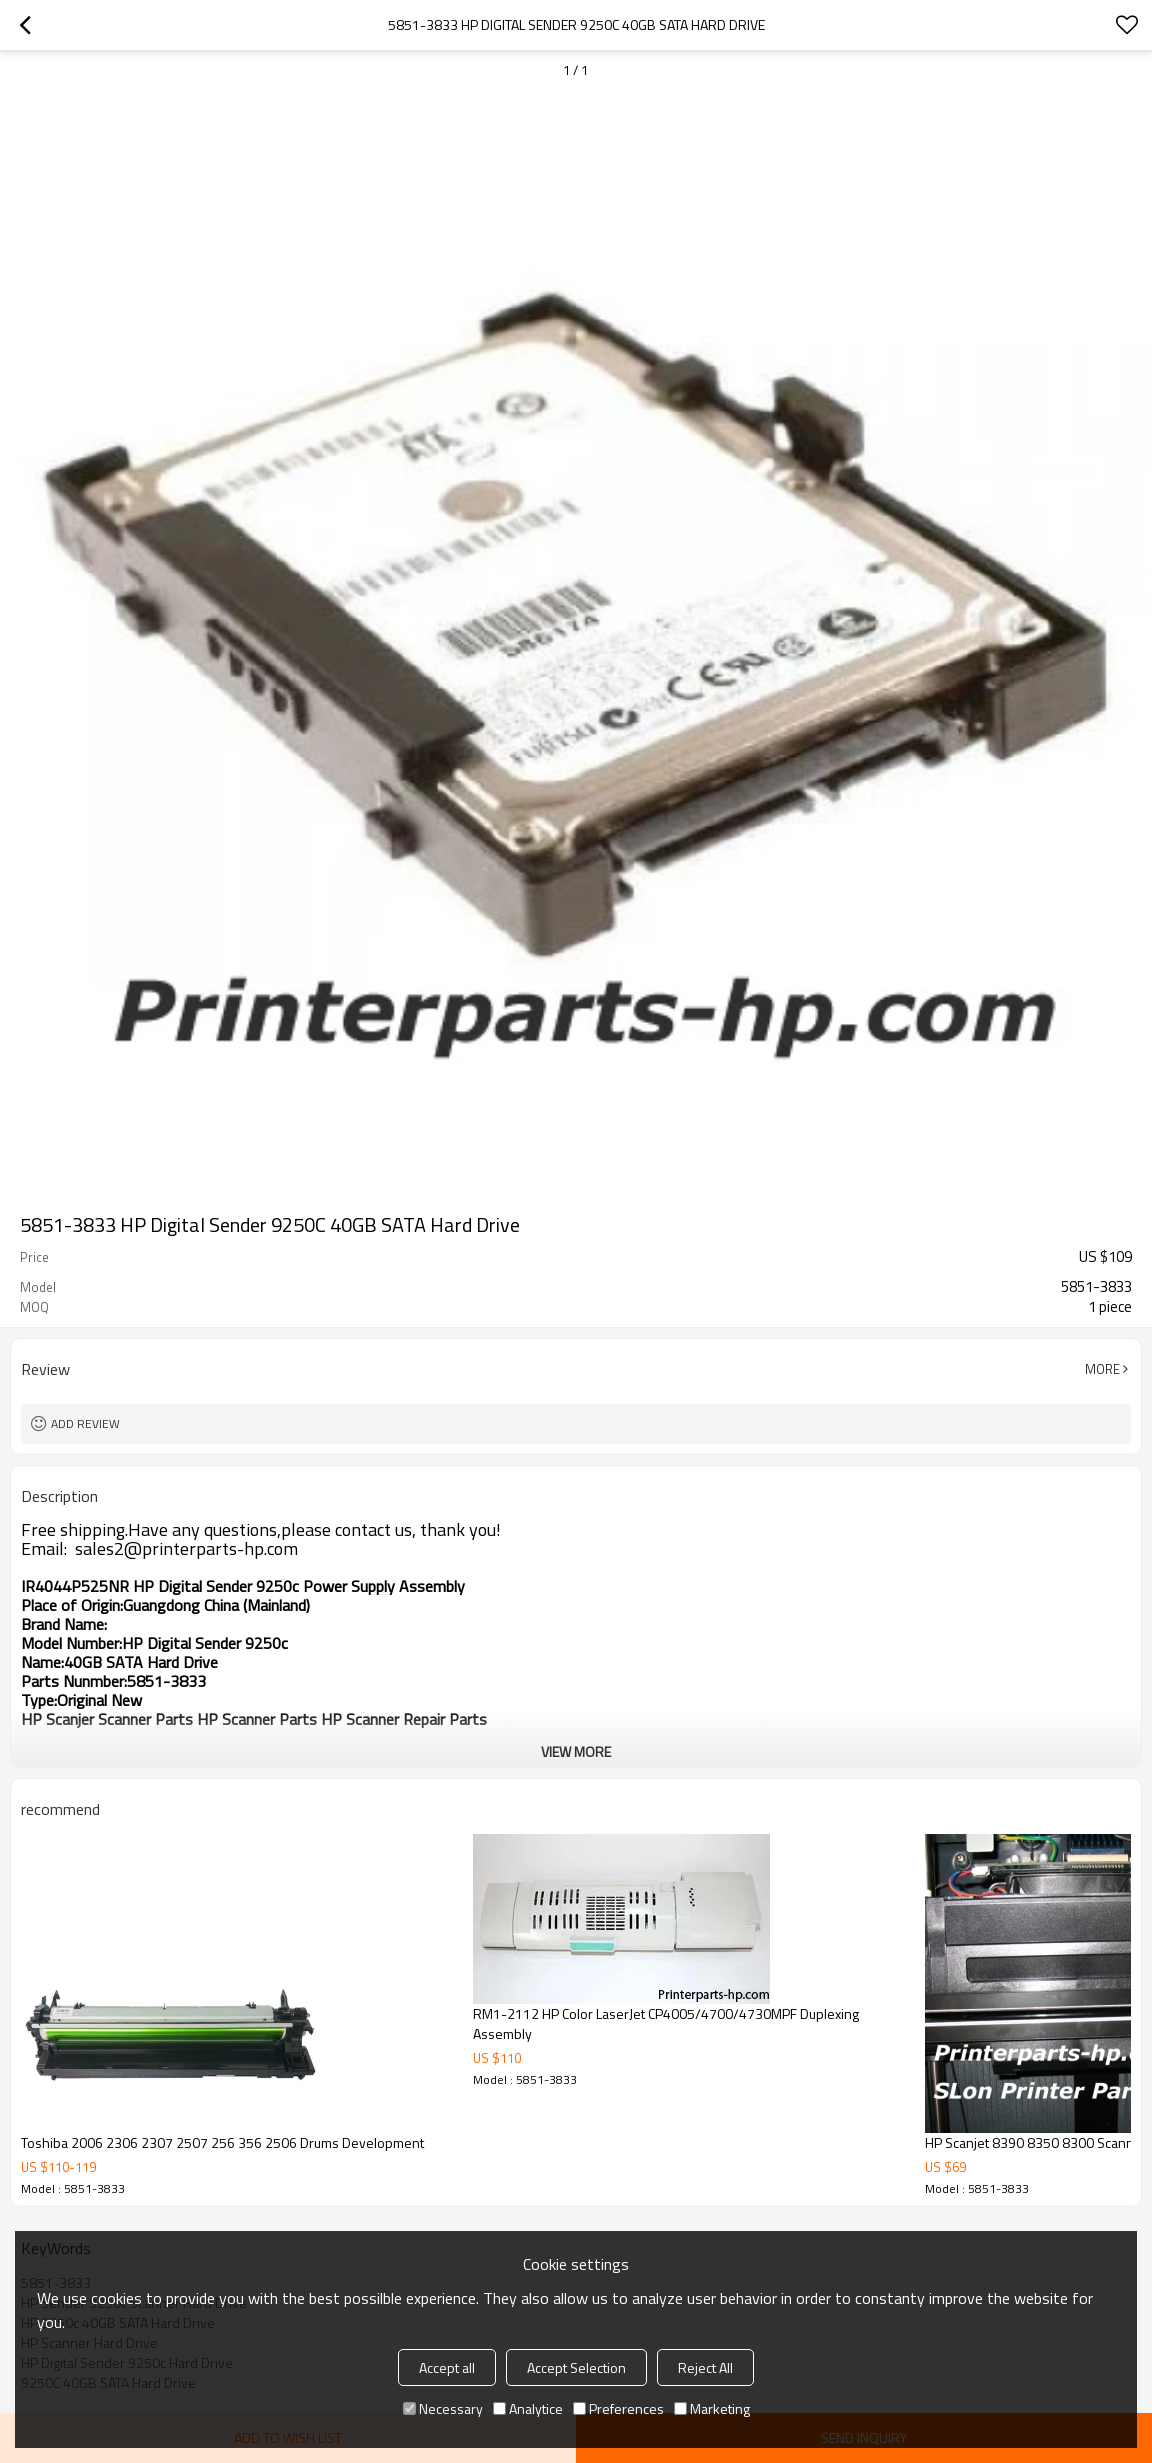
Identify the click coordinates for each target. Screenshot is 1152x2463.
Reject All (705, 2367)
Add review (85, 1423)
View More (576, 1751)
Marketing (712, 2408)
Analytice (528, 2408)
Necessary (443, 2408)
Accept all (447, 2367)
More (1102, 1369)
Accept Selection (576, 2367)
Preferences (618, 2408)
